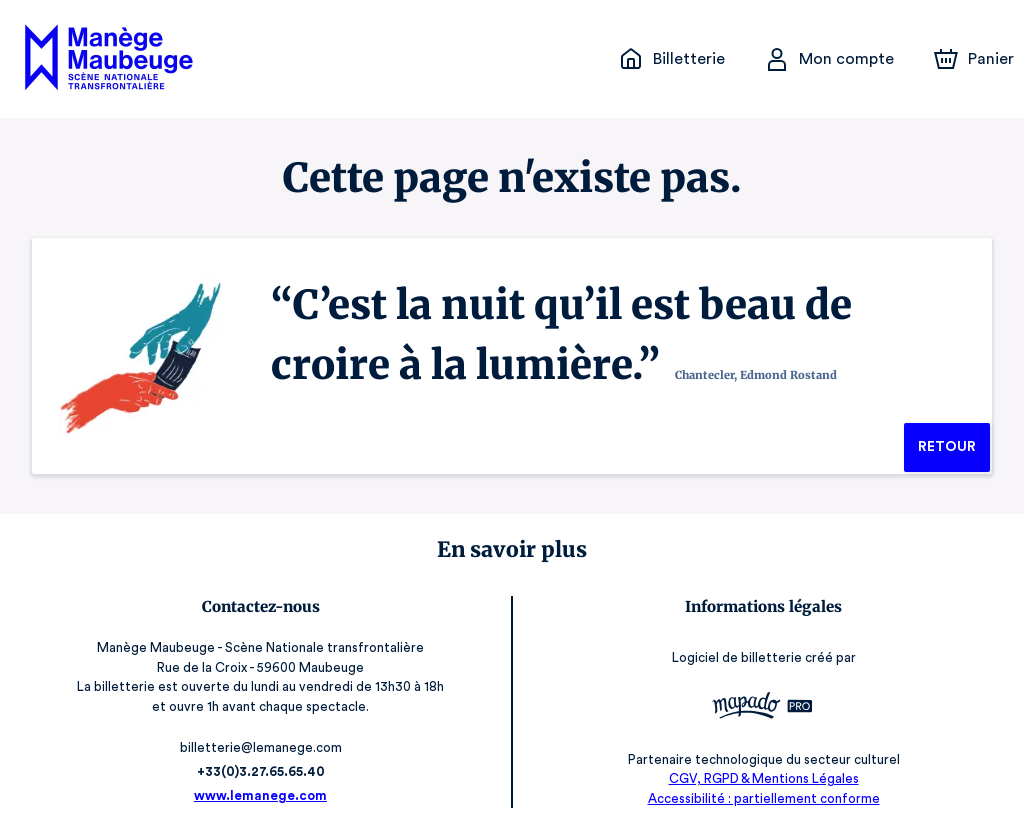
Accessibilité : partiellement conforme (763, 798)
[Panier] (974, 59)
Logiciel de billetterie (738, 657)
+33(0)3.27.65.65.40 (260, 771)
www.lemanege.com (261, 795)
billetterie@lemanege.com (260, 747)
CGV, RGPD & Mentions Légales (764, 778)
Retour (946, 447)
